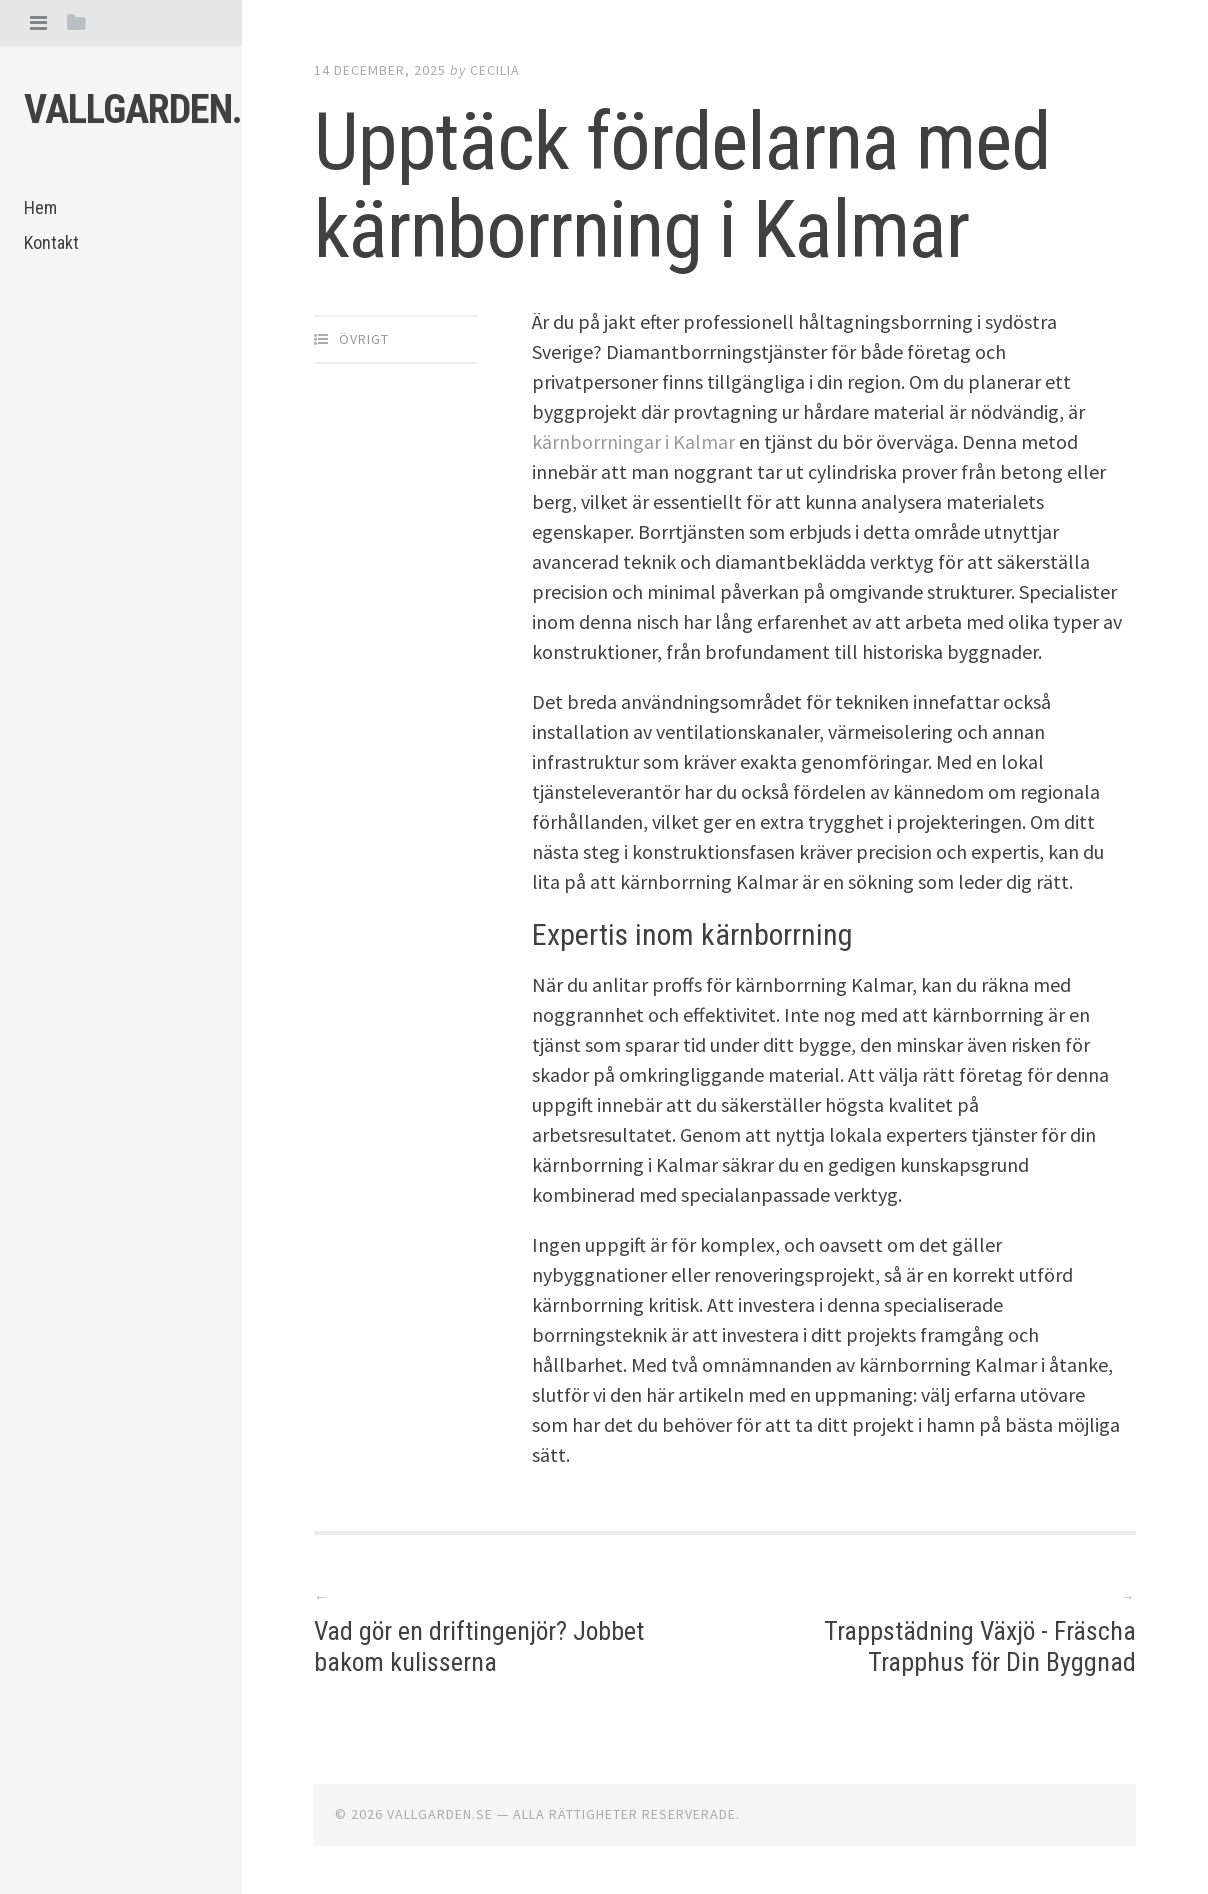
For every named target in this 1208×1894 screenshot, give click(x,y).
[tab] (38, 22)
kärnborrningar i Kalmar (633, 441)
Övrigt (364, 339)
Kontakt (51, 242)
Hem (40, 207)
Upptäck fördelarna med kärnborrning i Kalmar (682, 186)
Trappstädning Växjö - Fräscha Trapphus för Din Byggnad (979, 1646)
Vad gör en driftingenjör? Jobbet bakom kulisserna (481, 1646)
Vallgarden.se (152, 109)
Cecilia (495, 70)
